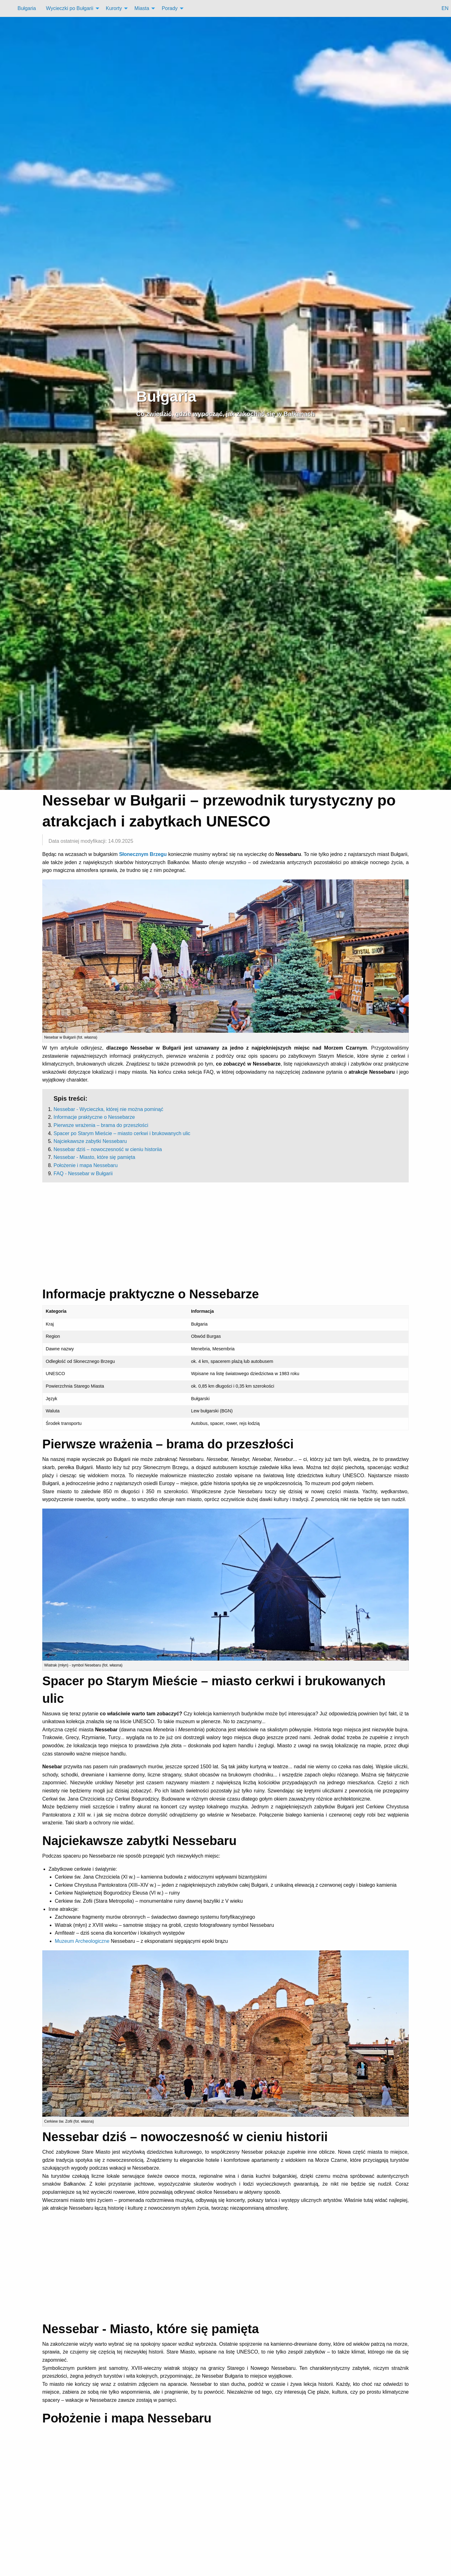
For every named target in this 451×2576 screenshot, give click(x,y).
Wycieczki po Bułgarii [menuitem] (69, 8)
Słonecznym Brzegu (143, 854)
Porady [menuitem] (170, 8)
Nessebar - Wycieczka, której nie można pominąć (108, 1109)
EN (445, 8)
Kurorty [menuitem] (114, 8)
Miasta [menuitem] (141, 8)
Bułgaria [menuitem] (27, 8)
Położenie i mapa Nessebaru (86, 1165)
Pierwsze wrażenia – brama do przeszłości (101, 1125)
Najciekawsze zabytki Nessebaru (90, 1141)
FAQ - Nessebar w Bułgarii (83, 1173)
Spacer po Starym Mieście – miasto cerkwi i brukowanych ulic (122, 1133)
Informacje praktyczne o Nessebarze (94, 1117)
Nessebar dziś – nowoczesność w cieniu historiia (108, 1149)
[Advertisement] (225, 1234)
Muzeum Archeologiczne (82, 1941)
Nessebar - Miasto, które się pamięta (94, 1157)
